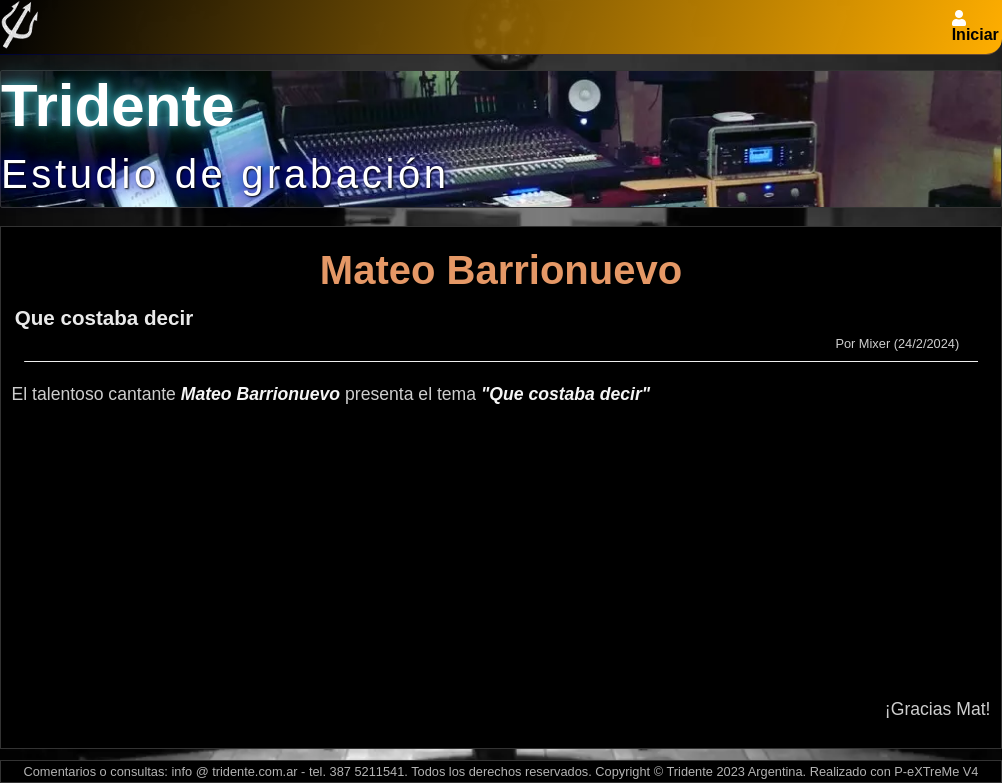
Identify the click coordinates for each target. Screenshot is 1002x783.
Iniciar (975, 34)
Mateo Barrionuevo (501, 270)
